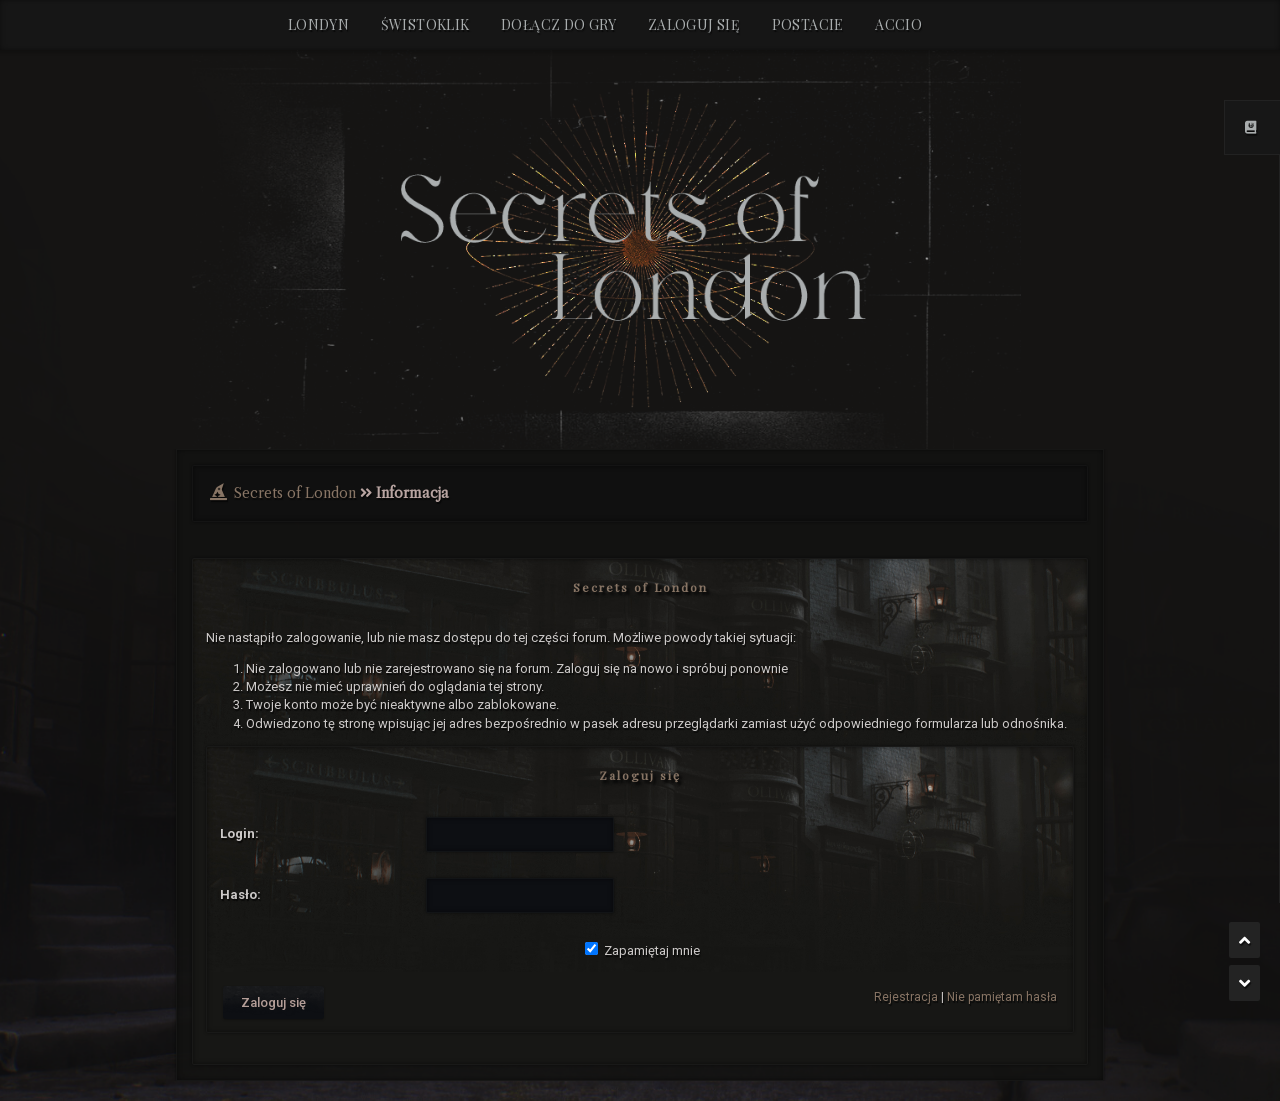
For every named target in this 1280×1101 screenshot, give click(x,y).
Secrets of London (295, 493)
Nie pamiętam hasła (1002, 997)
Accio (898, 24)
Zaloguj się (694, 24)
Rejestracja (906, 997)
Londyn (318, 24)
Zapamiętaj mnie (642, 950)
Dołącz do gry (558, 24)
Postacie (808, 24)
